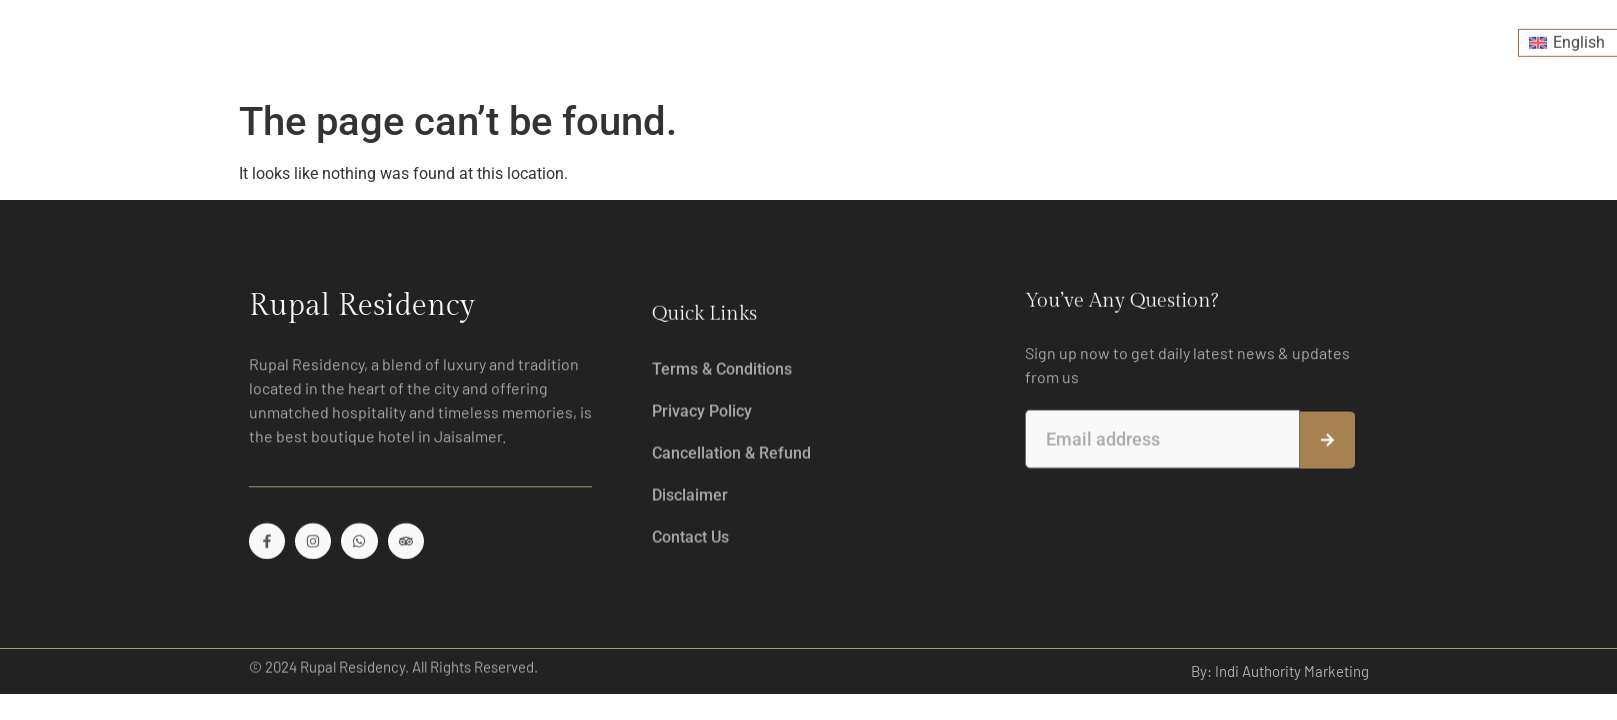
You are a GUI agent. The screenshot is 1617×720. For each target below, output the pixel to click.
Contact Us (1307, 38)
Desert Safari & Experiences (915, 37)
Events (1071, 38)
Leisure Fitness (733, 38)
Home (327, 38)
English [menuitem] (1579, 37)
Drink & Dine (598, 37)
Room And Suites (446, 37)
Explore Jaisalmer (1183, 38)
